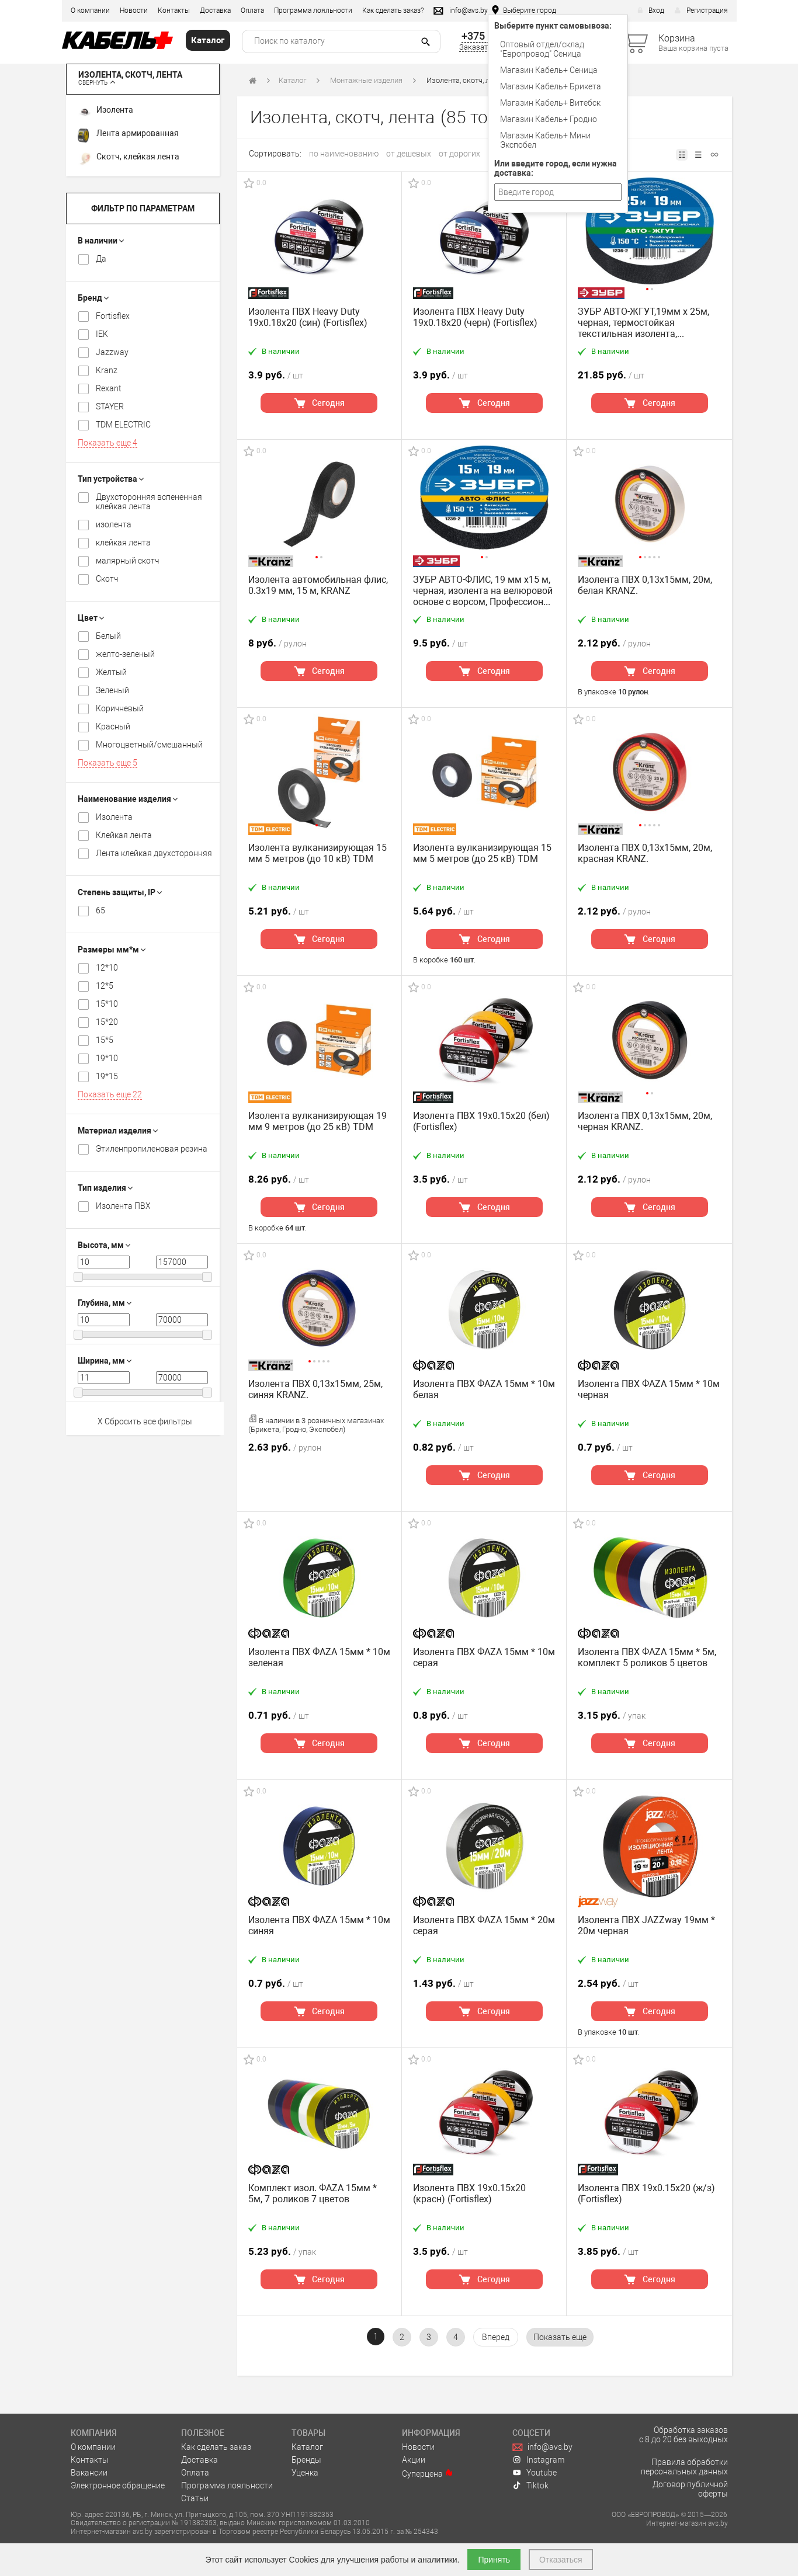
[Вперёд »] (495, 2337)
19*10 (107, 1058)
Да (101, 258)
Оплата (252, 10)
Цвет (91, 618)
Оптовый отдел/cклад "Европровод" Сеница (542, 49)
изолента (113, 524)
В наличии (101, 240)
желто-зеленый (125, 654)
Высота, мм (104, 1245)
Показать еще (107, 442)
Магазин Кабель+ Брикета (550, 86)
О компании (90, 10)
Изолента (105, 112)
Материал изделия (118, 1130)
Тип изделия (105, 1188)
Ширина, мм (104, 1360)
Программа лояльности (313, 10)
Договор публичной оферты (690, 2489)
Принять (494, 2559)
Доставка (215, 10)
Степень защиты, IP (120, 892)
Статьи (195, 2498)
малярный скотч (127, 560)
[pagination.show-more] (560, 2337)
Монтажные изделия (366, 80)
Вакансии (89, 2472)
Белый (108, 636)
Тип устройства (111, 479)
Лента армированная (128, 135)
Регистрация (701, 10)
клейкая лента (123, 542)
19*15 (107, 1076)
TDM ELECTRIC (123, 424)
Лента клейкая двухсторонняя (154, 853)
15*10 (107, 1004)
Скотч (107, 578)
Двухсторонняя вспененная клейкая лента (149, 501)
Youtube (534, 2472)
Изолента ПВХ (123, 1206)
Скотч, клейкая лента (128, 159)
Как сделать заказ (216, 2447)
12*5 (104, 985)
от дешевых (408, 153)
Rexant (109, 388)
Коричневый (120, 708)
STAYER (110, 406)
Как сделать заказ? (393, 10)
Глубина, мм (104, 1303)
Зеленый (112, 690)
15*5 (104, 1040)
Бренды (306, 2459)
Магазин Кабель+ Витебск (550, 102)
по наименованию (344, 153)
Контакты (174, 10)
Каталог (292, 80)
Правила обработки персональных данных (684, 2466)
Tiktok (530, 2485)
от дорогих (459, 153)
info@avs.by (542, 2447)
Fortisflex (113, 316)
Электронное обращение (118, 2485)
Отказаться (560, 2559)
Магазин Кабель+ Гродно (548, 119)
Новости (134, 10)
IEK (102, 334)
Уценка (305, 2472)
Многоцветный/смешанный (149, 744)
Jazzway (112, 352)
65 (100, 910)
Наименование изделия (128, 799)
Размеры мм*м (111, 949)
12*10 (107, 967)
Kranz (106, 370)
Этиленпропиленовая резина (151, 1148)
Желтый (111, 672)
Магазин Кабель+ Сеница (549, 70)
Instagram (538, 2459)
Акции (413, 2459)
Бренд (93, 298)
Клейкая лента (124, 835)
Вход (650, 10)
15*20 (107, 1022)
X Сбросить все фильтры (145, 1421)
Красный (113, 726)
